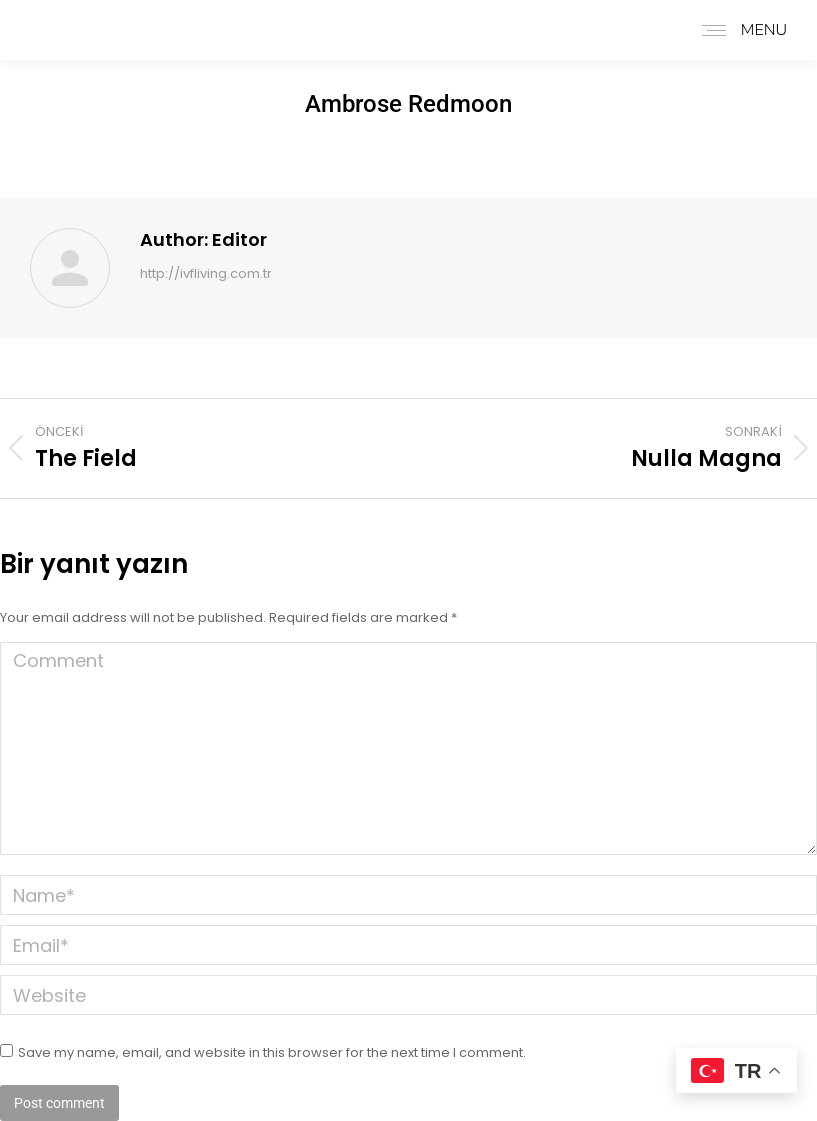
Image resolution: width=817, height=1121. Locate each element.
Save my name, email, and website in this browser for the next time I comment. (272, 1052)
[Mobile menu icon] (739, 30)
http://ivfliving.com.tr (206, 274)
